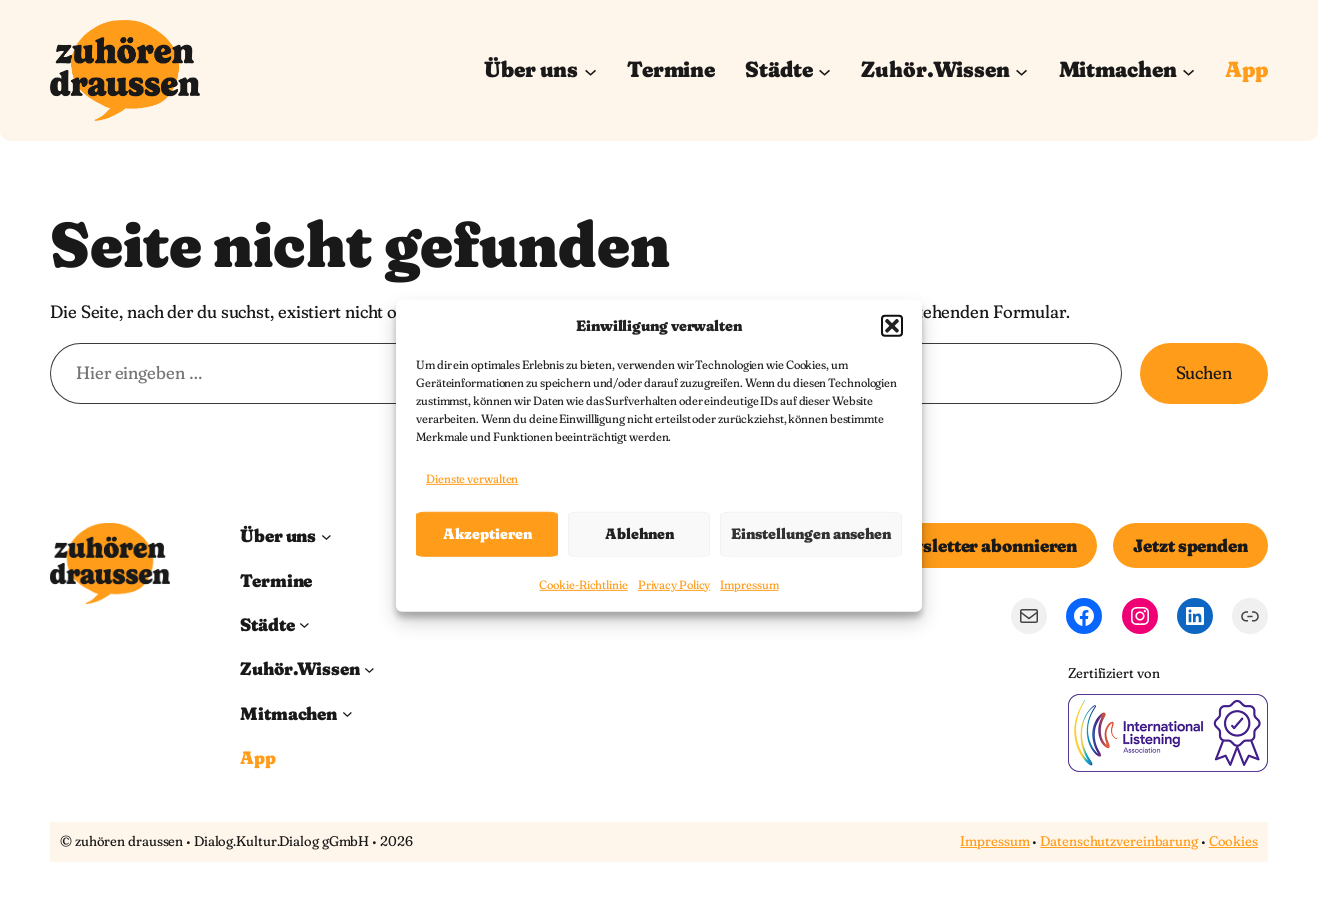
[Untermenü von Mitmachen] (1188, 70)
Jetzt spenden (1190, 545)
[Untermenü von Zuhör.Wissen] (1021, 70)
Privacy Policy (674, 584)
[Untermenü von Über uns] (590, 70)
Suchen (1204, 372)
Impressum (749, 584)
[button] (892, 325)
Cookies (1233, 841)
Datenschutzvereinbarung (1119, 841)
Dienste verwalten (472, 478)
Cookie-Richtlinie (583, 584)
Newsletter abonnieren (981, 545)
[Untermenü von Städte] (824, 70)
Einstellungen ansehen (811, 533)
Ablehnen (639, 533)
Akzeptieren (487, 533)
